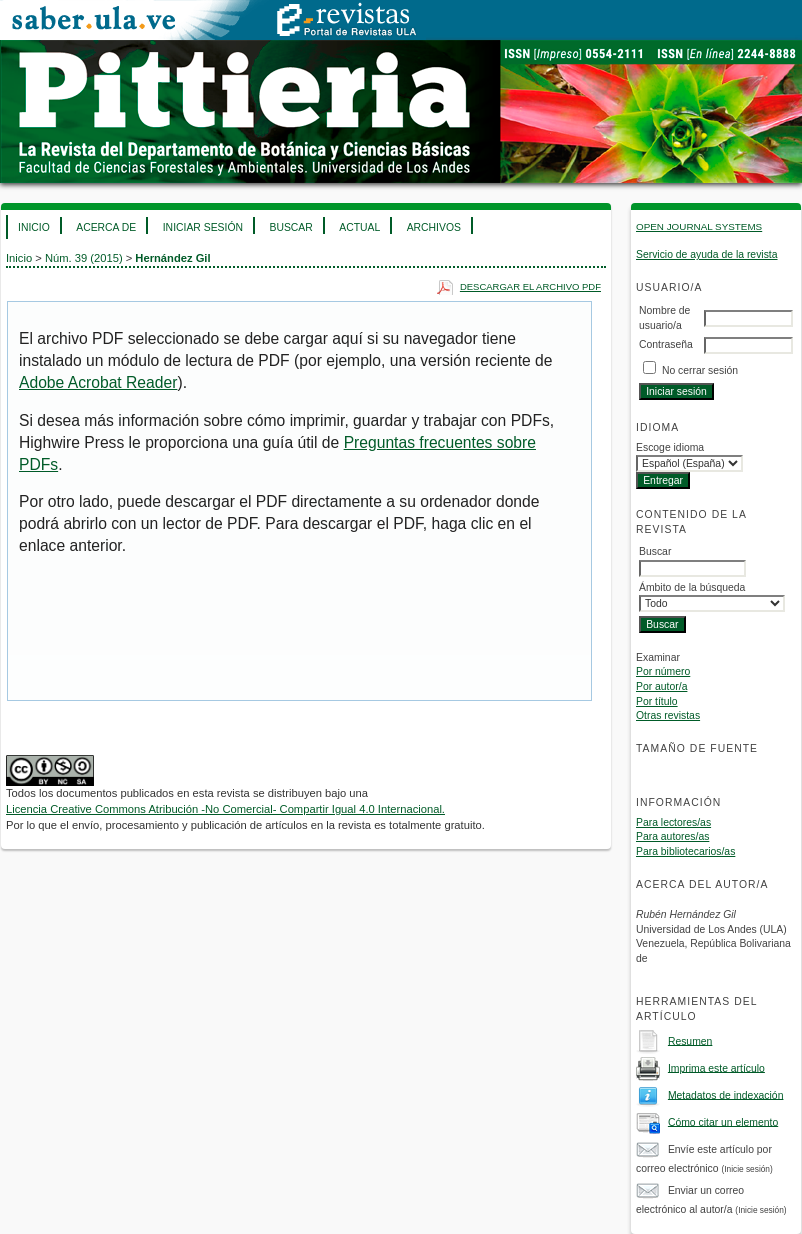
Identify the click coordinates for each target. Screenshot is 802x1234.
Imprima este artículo (716, 1067)
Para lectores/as (673, 822)
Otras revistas (668, 715)
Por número (663, 671)
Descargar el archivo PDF (530, 286)
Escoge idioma (670, 447)
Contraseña (666, 344)
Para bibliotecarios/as (685, 851)
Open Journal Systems (699, 226)
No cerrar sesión (700, 370)
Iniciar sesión (203, 227)
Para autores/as (672, 836)
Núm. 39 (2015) (84, 258)
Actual (359, 227)
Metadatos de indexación (726, 1094)
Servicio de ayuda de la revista (707, 254)
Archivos (434, 227)
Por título (657, 701)
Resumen (690, 1040)
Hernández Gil (172, 258)
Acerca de (106, 227)
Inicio (34, 227)
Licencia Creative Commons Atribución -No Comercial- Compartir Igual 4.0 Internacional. (225, 809)
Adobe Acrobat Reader (98, 382)
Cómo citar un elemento (723, 1121)
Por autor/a (661, 686)
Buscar (290, 227)
